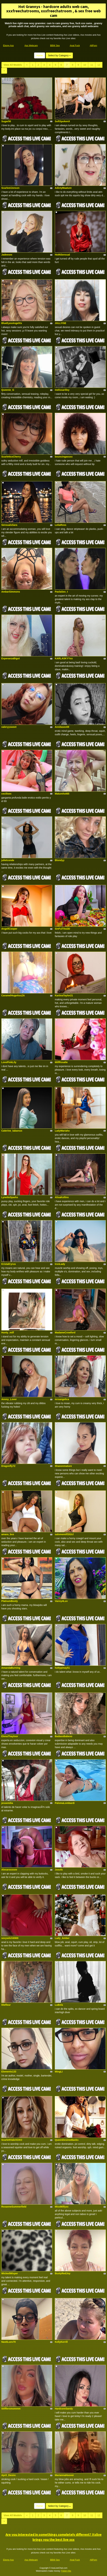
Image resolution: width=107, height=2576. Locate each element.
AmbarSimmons (10, 591)
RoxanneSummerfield (13, 2206)
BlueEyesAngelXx (11, 323)
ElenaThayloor (9, 1736)
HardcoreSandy (64, 2408)
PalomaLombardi (65, 1803)
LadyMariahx (62, 1130)
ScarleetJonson (10, 188)
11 (91, 64)
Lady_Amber (62, 1938)
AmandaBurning (10, 1667)
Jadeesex (6, 254)
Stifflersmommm (11, 2408)
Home (39, 55)
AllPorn (93, 45)
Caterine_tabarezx (11, 1130)
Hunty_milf (7, 1332)
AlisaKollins (62, 1197)
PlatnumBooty (9, 1601)
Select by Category (59, 55)
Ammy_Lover (9, 1399)
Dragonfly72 (8, 1466)
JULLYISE (60, 323)
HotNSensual (62, 254)
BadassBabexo (63, 1736)
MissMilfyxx (62, 2206)
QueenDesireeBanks (66, 2139)
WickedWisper (9, 2273)
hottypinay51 (62, 1667)
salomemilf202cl (64, 1534)
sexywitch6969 (9, 1938)
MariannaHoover (64, 2475)
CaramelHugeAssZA (13, 995)
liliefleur (6, 2004)
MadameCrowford (65, 1332)
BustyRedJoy (62, 2273)
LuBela (59, 2004)
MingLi (59, 2071)
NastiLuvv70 (8, 2341)
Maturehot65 (62, 793)
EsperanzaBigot (10, 658)
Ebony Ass (8, 45)
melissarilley (62, 389)
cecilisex (6, 793)
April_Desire (8, 2475)
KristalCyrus (8, 1264)
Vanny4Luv (61, 1601)
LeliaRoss (60, 525)
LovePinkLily (8, 1062)
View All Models (13, 64)
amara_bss (7, 1534)
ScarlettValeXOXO (11, 2139)
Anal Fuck (75, 45)
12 (98, 64)
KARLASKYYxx (64, 658)
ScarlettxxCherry (11, 456)
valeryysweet (9, 727)
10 (84, 64)
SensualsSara (9, 525)
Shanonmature (63, 1466)
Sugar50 (6, 121)
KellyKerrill (61, 2341)
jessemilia (7, 1803)
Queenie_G (7, 389)
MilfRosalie (61, 1062)
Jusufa (59, 1869)
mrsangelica (62, 1399)
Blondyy (59, 860)
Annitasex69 (62, 727)
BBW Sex (55, 45)
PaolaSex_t (61, 591)
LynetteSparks (9, 1197)
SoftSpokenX (62, 121)
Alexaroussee (9, 1869)
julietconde (7, 860)
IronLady (60, 1264)
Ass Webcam (31, 45)
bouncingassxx (64, 456)
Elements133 (8, 2071)
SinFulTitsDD (62, 928)
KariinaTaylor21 (64, 995)
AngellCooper (9, 928)
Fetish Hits (66, 2571)
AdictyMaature (63, 188)
